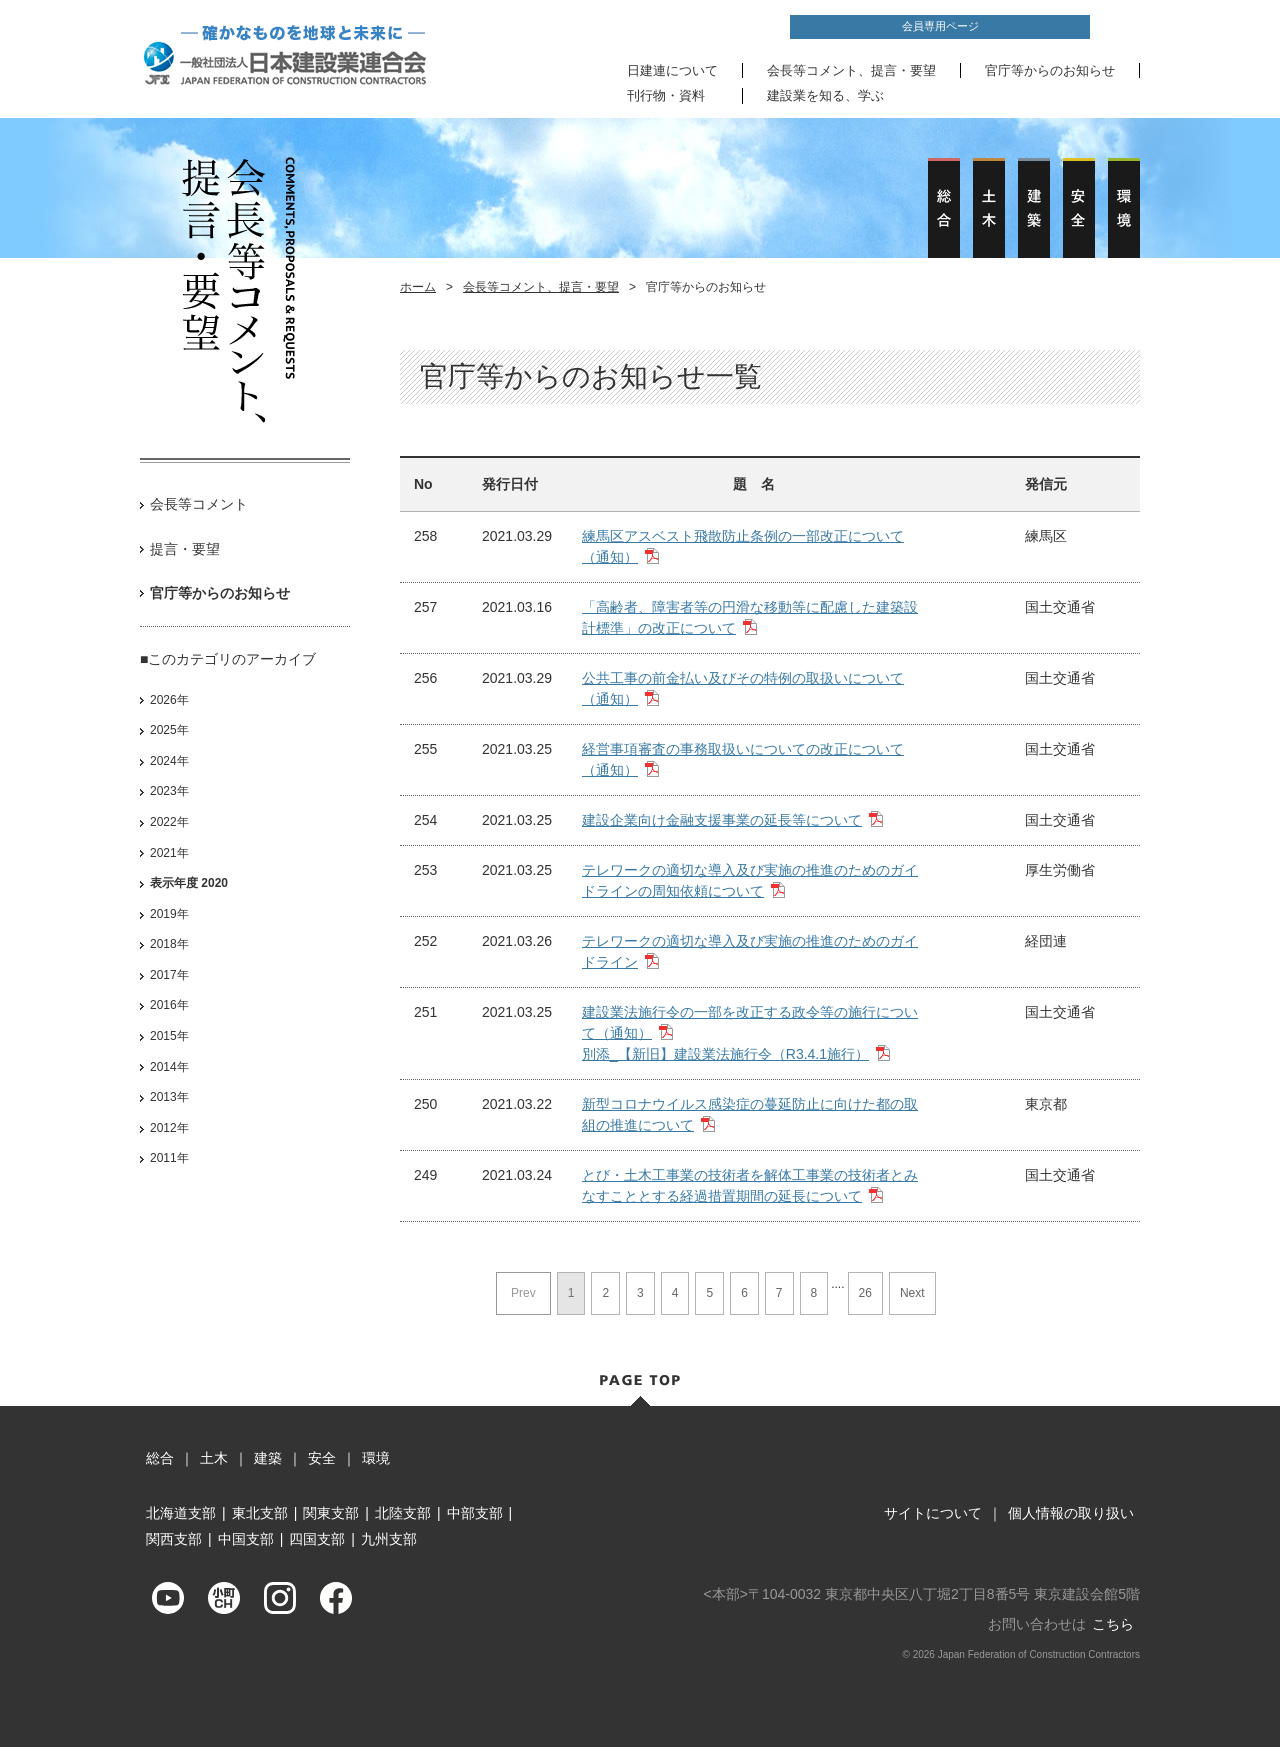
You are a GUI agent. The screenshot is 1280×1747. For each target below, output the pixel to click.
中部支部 (475, 1513)
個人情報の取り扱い (1071, 1513)
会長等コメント (199, 504)
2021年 (169, 853)
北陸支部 (403, 1513)
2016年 (169, 1005)
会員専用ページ (940, 26)
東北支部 (260, 1513)
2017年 (169, 975)
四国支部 (317, 1539)
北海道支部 (181, 1513)
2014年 (169, 1067)
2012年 (169, 1128)
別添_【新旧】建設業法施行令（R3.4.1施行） (725, 1054)
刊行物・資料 (666, 95)
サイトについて (933, 1513)
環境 (376, 1458)
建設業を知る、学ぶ (825, 95)
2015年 (169, 1036)
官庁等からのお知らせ (1050, 70)
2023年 (169, 791)
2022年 (169, 822)
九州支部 (389, 1539)
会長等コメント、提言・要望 (851, 70)
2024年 (169, 761)
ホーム (418, 287)
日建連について (672, 70)
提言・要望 (185, 549)
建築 (268, 1458)
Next (912, 1293)
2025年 (169, 730)
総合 (160, 1458)
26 (865, 1293)
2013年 (169, 1097)
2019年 (169, 914)
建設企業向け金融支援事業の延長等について (722, 820)
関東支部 (331, 1513)
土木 (214, 1458)
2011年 (169, 1158)
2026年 (169, 700)
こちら (1113, 1624)
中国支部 (246, 1539)
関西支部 (174, 1539)
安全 (322, 1458)
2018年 (169, 944)
